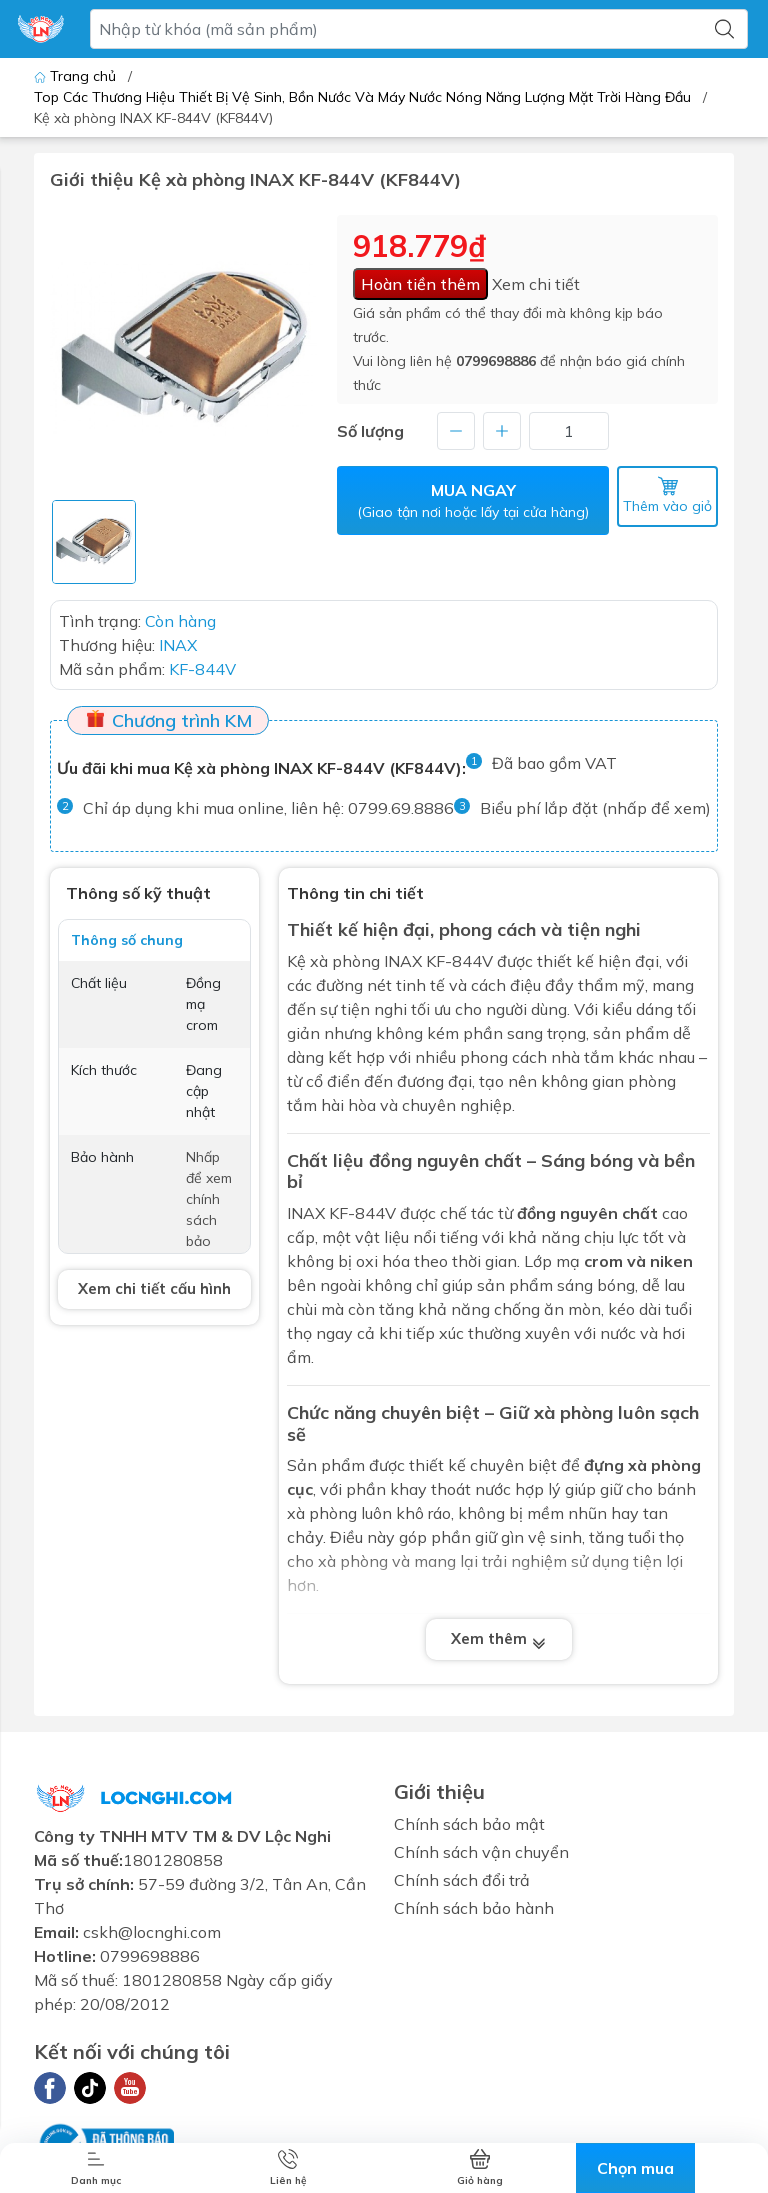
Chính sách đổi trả (462, 1880)
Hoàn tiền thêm (420, 284)
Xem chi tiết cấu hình (154, 1288)
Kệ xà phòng (333, 961)
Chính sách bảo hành (474, 1908)
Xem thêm (499, 1640)
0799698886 (496, 361)
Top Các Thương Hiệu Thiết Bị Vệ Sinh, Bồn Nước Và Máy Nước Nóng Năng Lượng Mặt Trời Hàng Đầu (362, 97)
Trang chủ (77, 76)
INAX (306, 1213)
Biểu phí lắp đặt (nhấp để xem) (595, 808)
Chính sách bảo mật (469, 1824)
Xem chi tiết (536, 284)
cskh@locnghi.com (152, 1932)
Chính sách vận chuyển (481, 1852)
